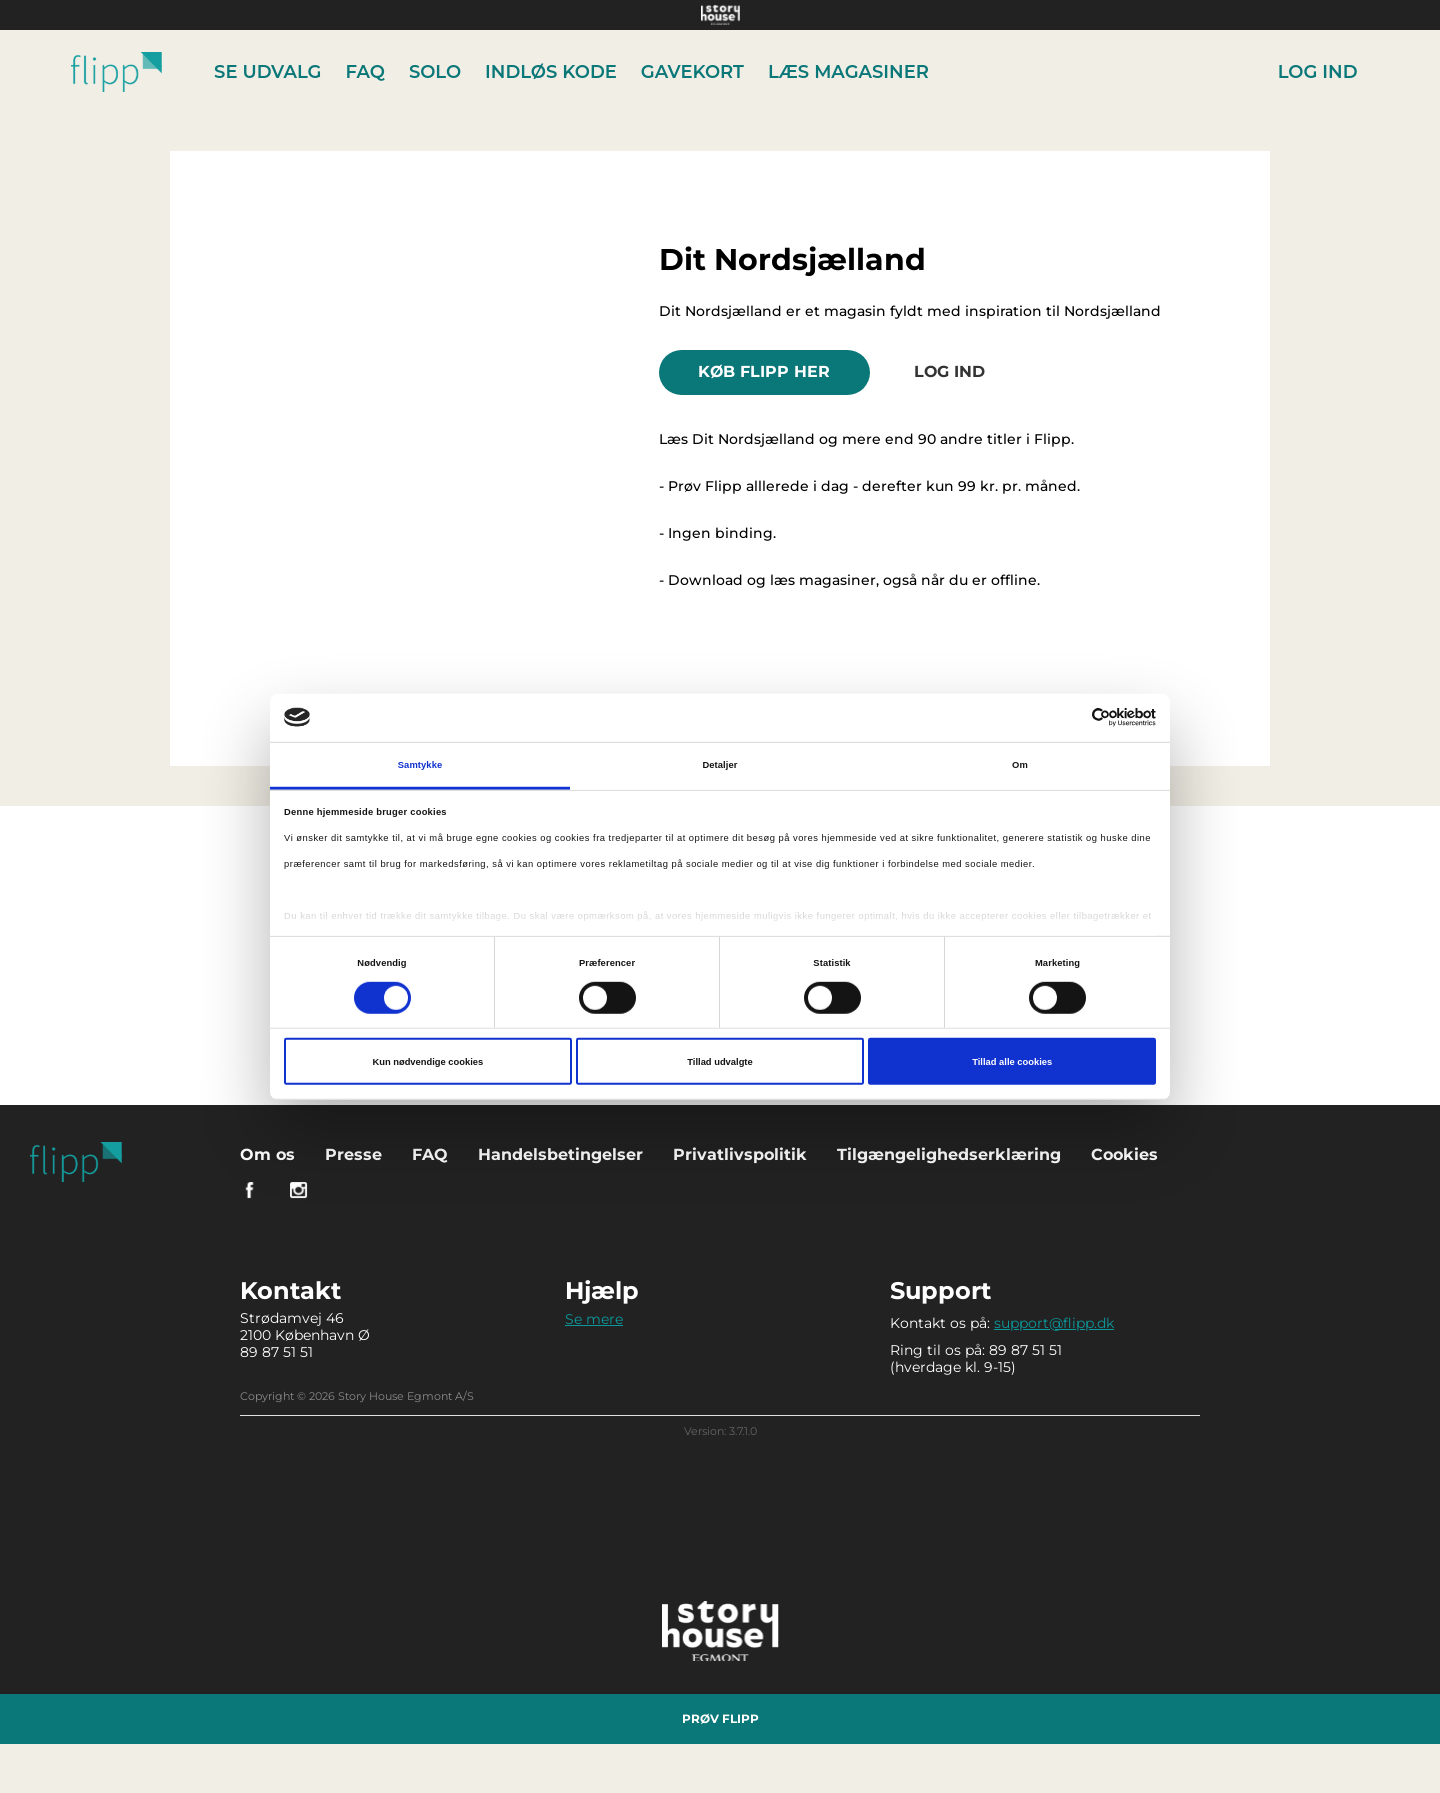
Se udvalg (268, 72)
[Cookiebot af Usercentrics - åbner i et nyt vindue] (1068, 717)
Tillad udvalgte (719, 1061)
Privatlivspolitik (740, 1153)
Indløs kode (552, 72)
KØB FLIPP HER (765, 371)
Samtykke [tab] (420, 765)
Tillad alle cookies (1012, 1061)
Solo (435, 72)
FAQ (365, 72)
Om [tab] (1020, 765)
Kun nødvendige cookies (427, 1061)
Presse (353, 1153)
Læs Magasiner (848, 72)
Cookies (1124, 1153)
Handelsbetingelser (560, 1153)
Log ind (1318, 72)
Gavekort (692, 72)
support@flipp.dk (1054, 1322)
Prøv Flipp (720, 1717)
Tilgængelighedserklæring (949, 1153)
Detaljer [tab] (719, 765)
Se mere (594, 1318)
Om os (267, 1153)
